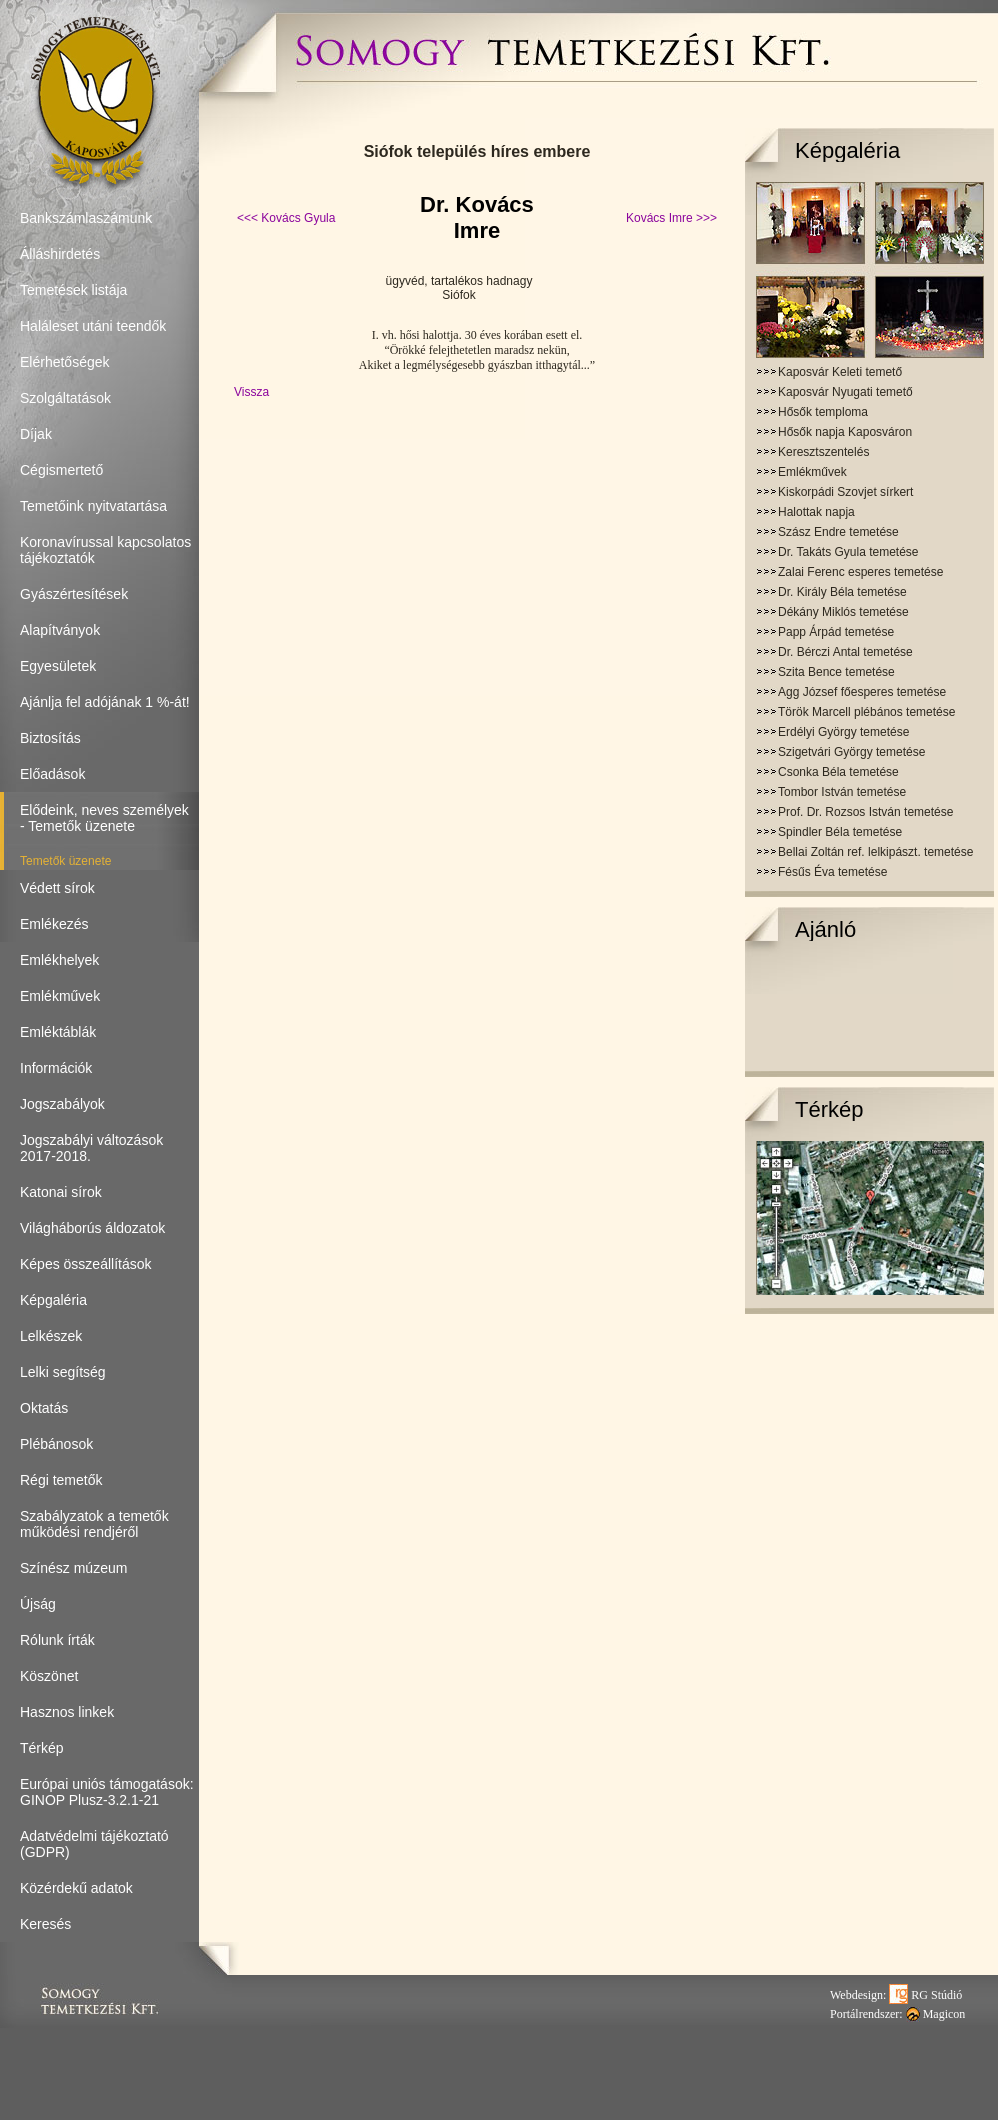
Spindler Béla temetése (840, 832)
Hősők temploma (823, 412)
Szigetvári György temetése (851, 752)
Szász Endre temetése (838, 532)
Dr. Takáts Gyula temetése (848, 552)
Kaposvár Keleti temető (840, 372)
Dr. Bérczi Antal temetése (845, 652)
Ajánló (825, 929)
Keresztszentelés (823, 452)
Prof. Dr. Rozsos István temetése (865, 812)
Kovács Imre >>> (671, 218)
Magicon (936, 2014)
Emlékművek (812, 472)
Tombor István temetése (842, 792)
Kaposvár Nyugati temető (845, 392)
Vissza (251, 392)
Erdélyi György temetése (843, 732)
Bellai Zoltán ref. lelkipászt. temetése (875, 852)
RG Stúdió (925, 1995)
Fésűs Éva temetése (832, 872)
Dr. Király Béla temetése (842, 592)
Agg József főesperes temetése (862, 692)
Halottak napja (816, 512)
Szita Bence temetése (836, 672)
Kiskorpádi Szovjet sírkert (845, 492)
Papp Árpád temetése (836, 632)
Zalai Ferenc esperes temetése (860, 572)
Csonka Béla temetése (838, 772)
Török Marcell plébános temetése (866, 712)
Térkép (829, 1109)
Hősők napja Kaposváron (845, 432)
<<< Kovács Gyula (286, 218)
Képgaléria (847, 150)
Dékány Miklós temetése (843, 612)
